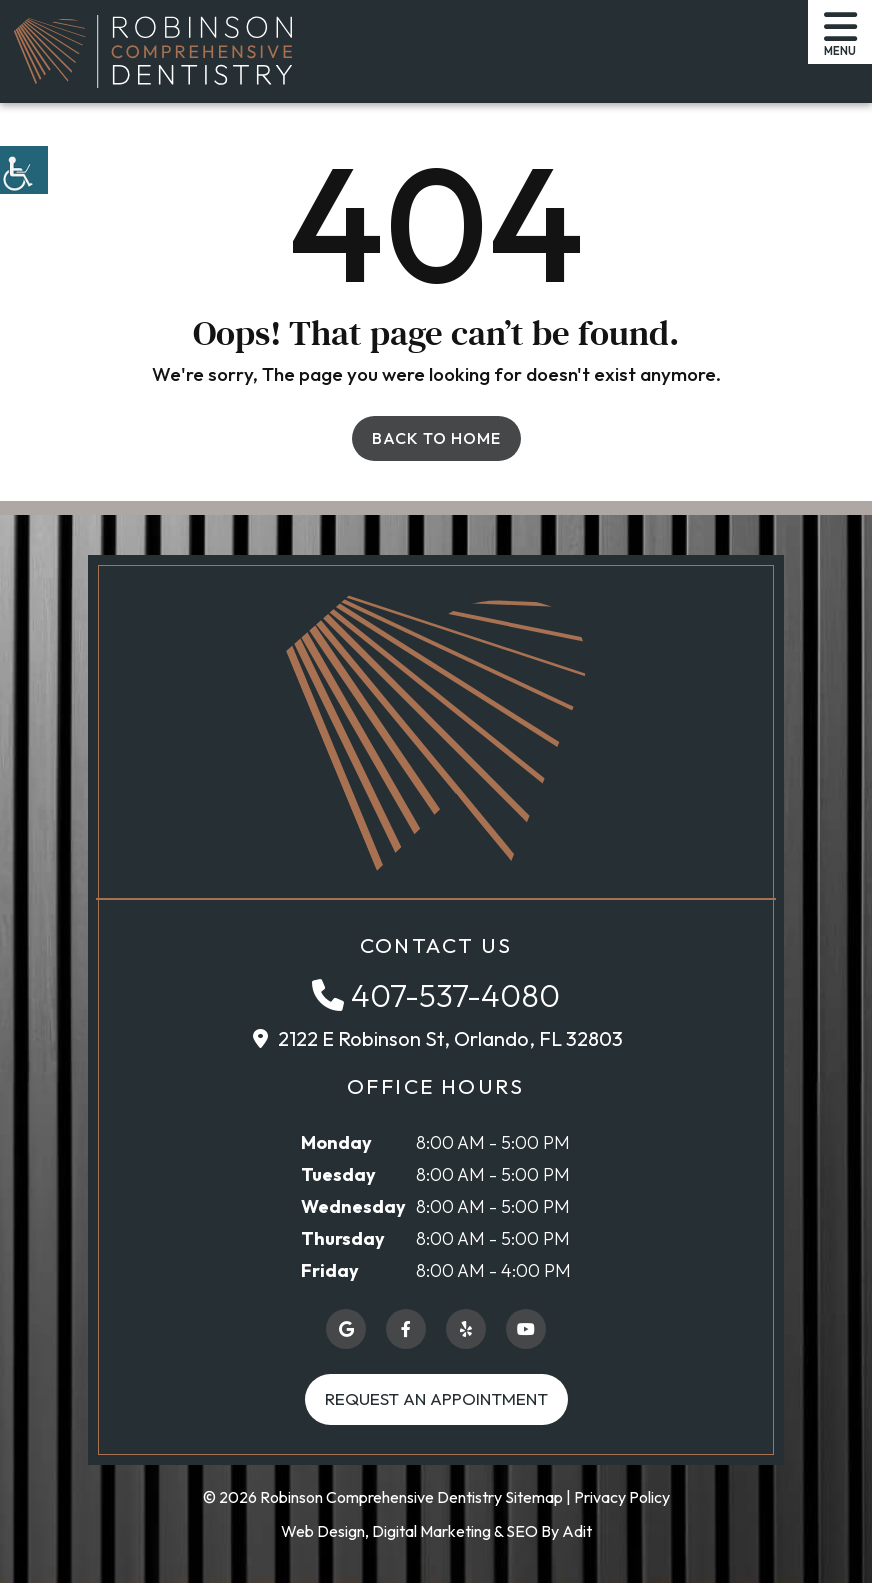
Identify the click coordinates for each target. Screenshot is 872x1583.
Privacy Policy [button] (622, 1497)
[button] (24, 170)
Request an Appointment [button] (436, 1398)
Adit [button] (577, 1531)
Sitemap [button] (534, 1497)
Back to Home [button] (436, 438)
